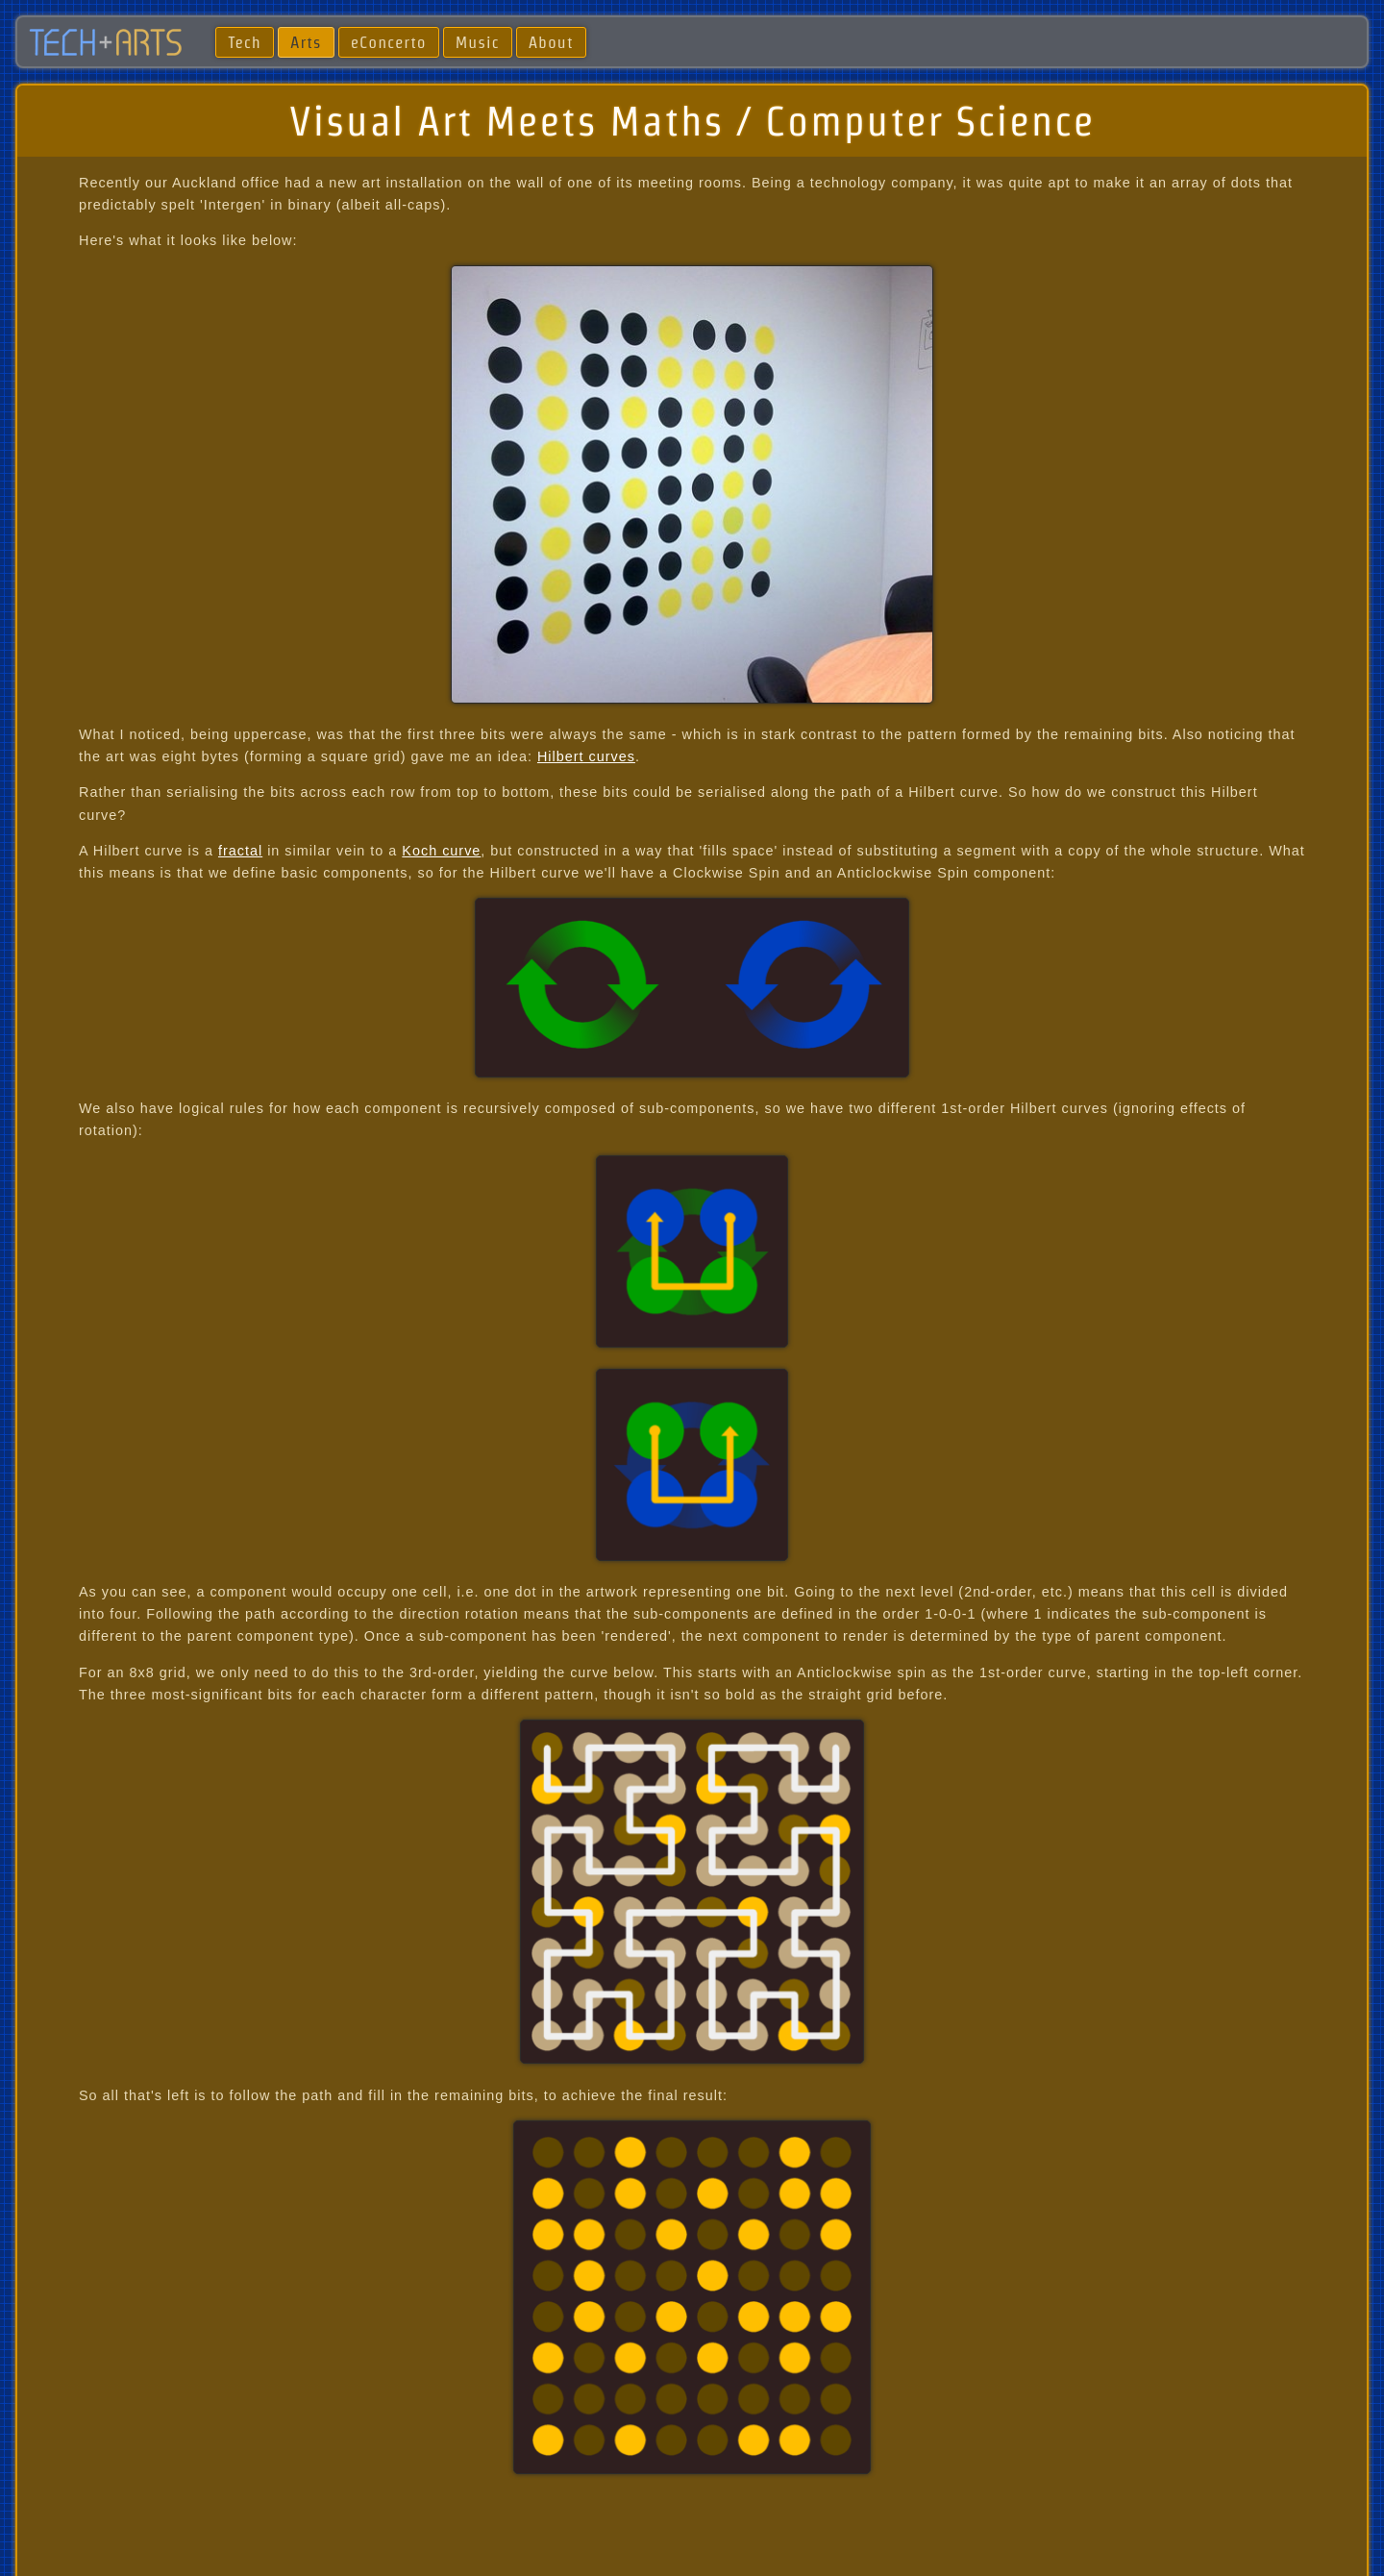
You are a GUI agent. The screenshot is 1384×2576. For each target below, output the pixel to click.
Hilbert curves (586, 756)
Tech (244, 42)
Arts (306, 42)
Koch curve (441, 850)
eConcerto (389, 42)
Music (478, 42)
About (551, 42)
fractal (240, 850)
